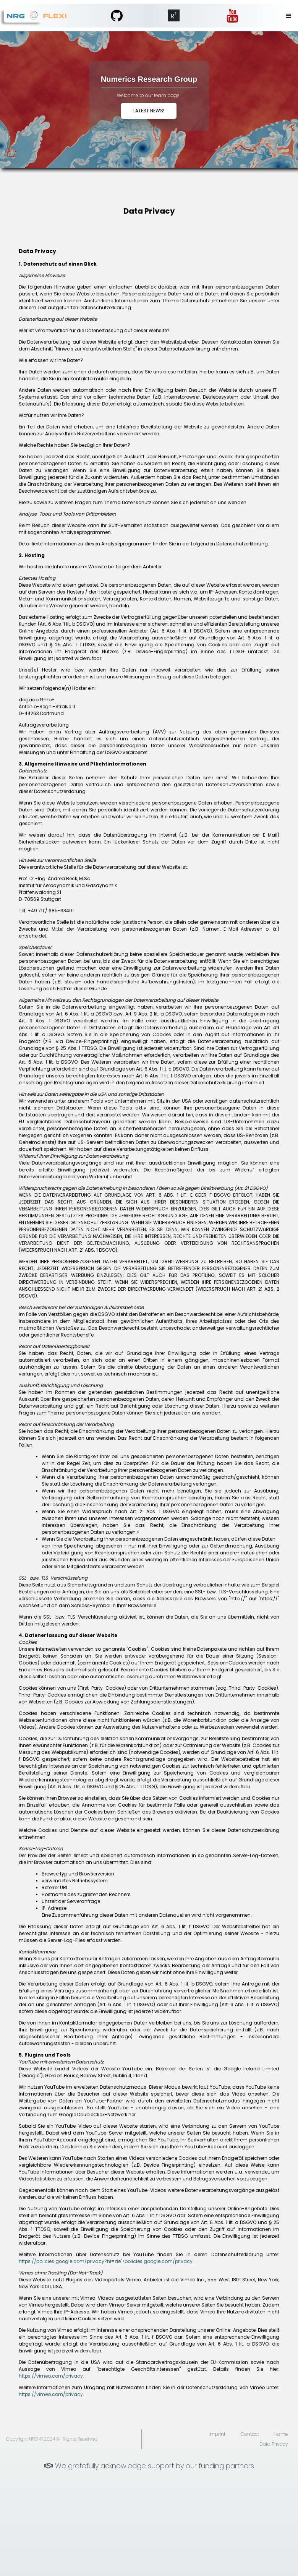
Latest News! (148, 110)
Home (281, 2434)
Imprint (217, 2434)
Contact (250, 2434)
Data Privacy (273, 2444)
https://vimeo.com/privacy (51, 2376)
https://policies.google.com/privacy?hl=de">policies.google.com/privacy (106, 2261)
